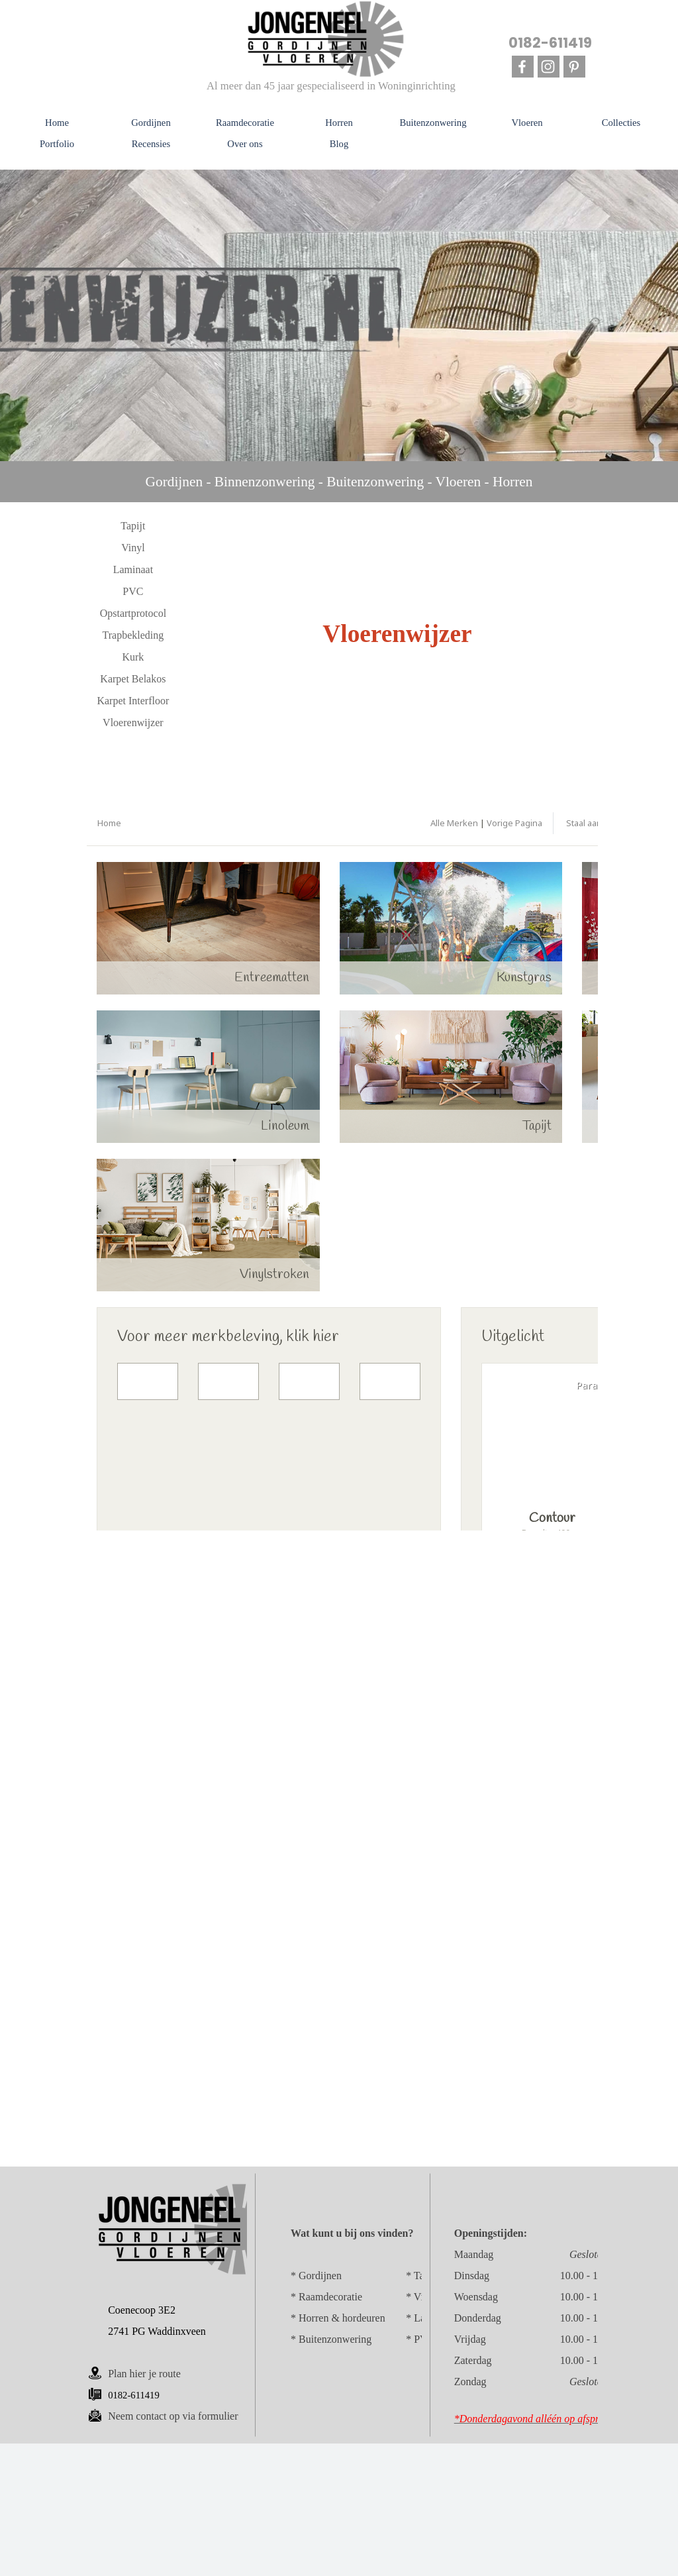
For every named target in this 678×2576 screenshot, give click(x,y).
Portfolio (57, 143)
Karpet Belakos (133, 678)
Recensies (151, 143)
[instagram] (548, 67)
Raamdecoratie (330, 2296)
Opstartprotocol (133, 613)
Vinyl (132, 547)
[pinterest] (574, 67)
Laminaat (133, 569)
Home (57, 122)
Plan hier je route (144, 2373)
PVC (132, 591)
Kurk (133, 657)
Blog (339, 143)
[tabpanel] (339, 481)
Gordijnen (320, 2275)
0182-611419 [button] (550, 42)
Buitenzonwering (335, 2339)
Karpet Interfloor (133, 700)
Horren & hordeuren (342, 2318)
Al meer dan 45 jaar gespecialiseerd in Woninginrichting (331, 86)
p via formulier (173, 2416)
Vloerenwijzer (133, 722)
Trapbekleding (133, 635)
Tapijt (133, 525)
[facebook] (523, 67)
